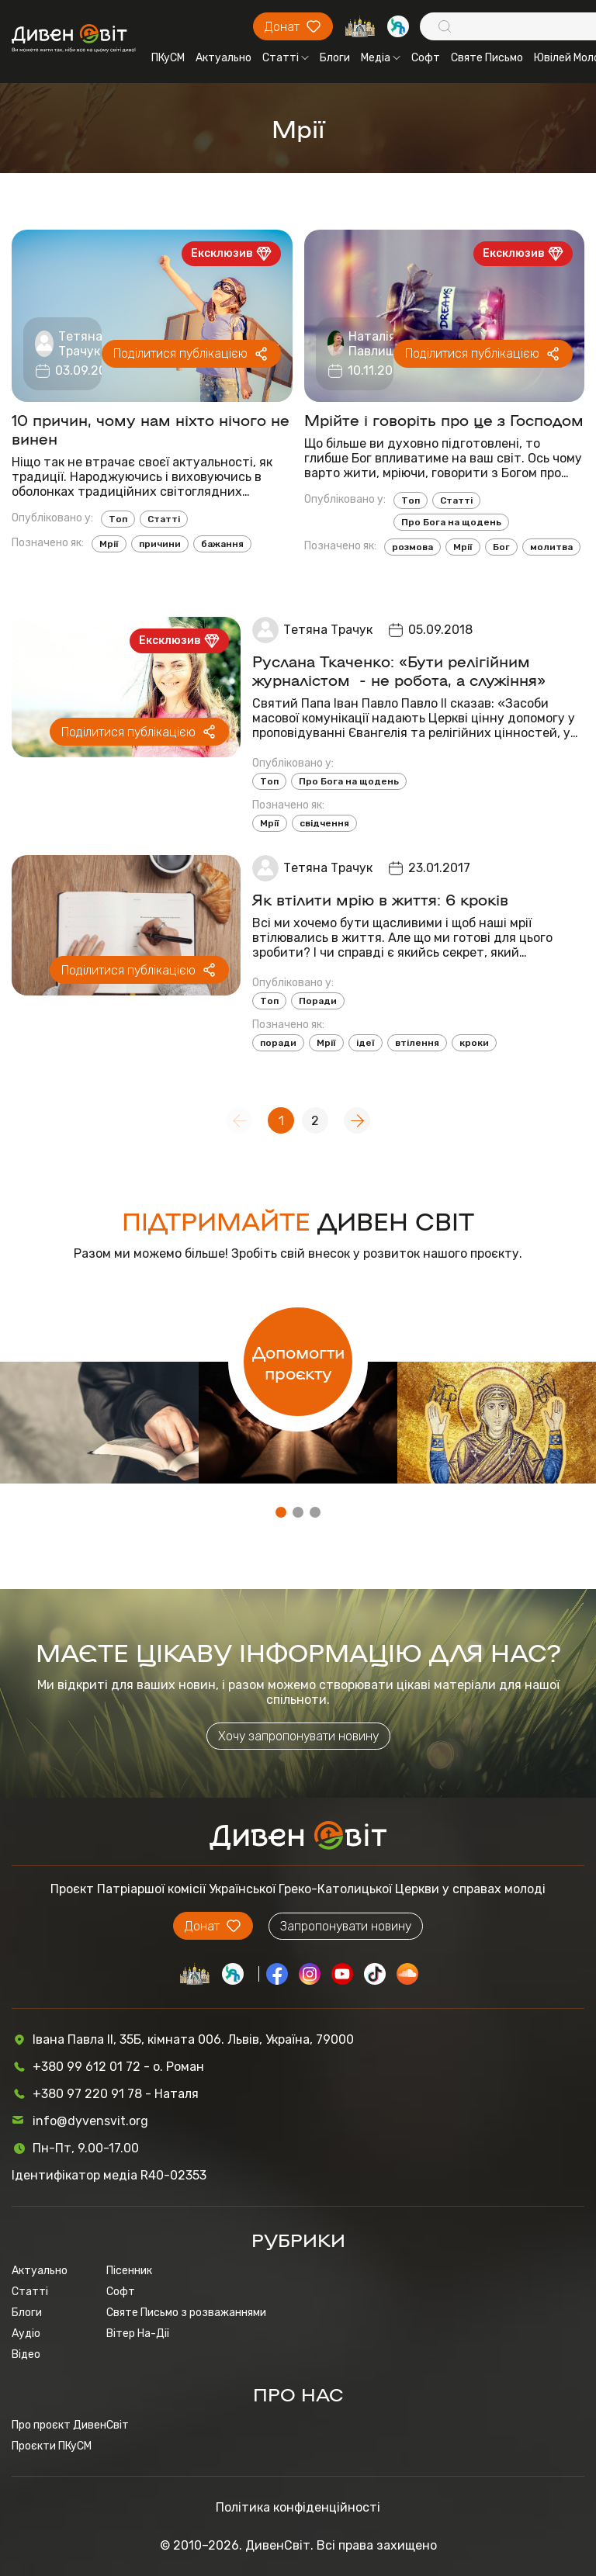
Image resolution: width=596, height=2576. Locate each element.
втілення (417, 1042)
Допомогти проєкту (298, 1362)
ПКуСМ (168, 57)
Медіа (380, 57)
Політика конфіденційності (298, 2507)
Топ (118, 519)
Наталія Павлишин (379, 343)
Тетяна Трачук (80, 343)
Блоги (335, 57)
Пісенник (129, 2270)
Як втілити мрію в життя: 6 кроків (380, 898)
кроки (474, 1042)
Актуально (223, 57)
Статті (285, 57)
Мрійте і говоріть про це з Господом (444, 419)
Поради (318, 1000)
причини (160, 543)
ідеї (365, 1042)
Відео (26, 2354)
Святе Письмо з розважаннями (186, 2312)
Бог (501, 547)
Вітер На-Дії (137, 2333)
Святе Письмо (487, 57)
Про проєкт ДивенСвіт (70, 2425)
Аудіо (26, 2333)
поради (278, 1042)
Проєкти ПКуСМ (52, 2446)
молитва (551, 547)
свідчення (324, 823)
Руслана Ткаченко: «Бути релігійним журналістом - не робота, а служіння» (399, 669)
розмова (412, 547)
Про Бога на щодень (451, 522)
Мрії (109, 543)
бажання (222, 543)
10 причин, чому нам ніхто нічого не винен (150, 428)
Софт (425, 57)
